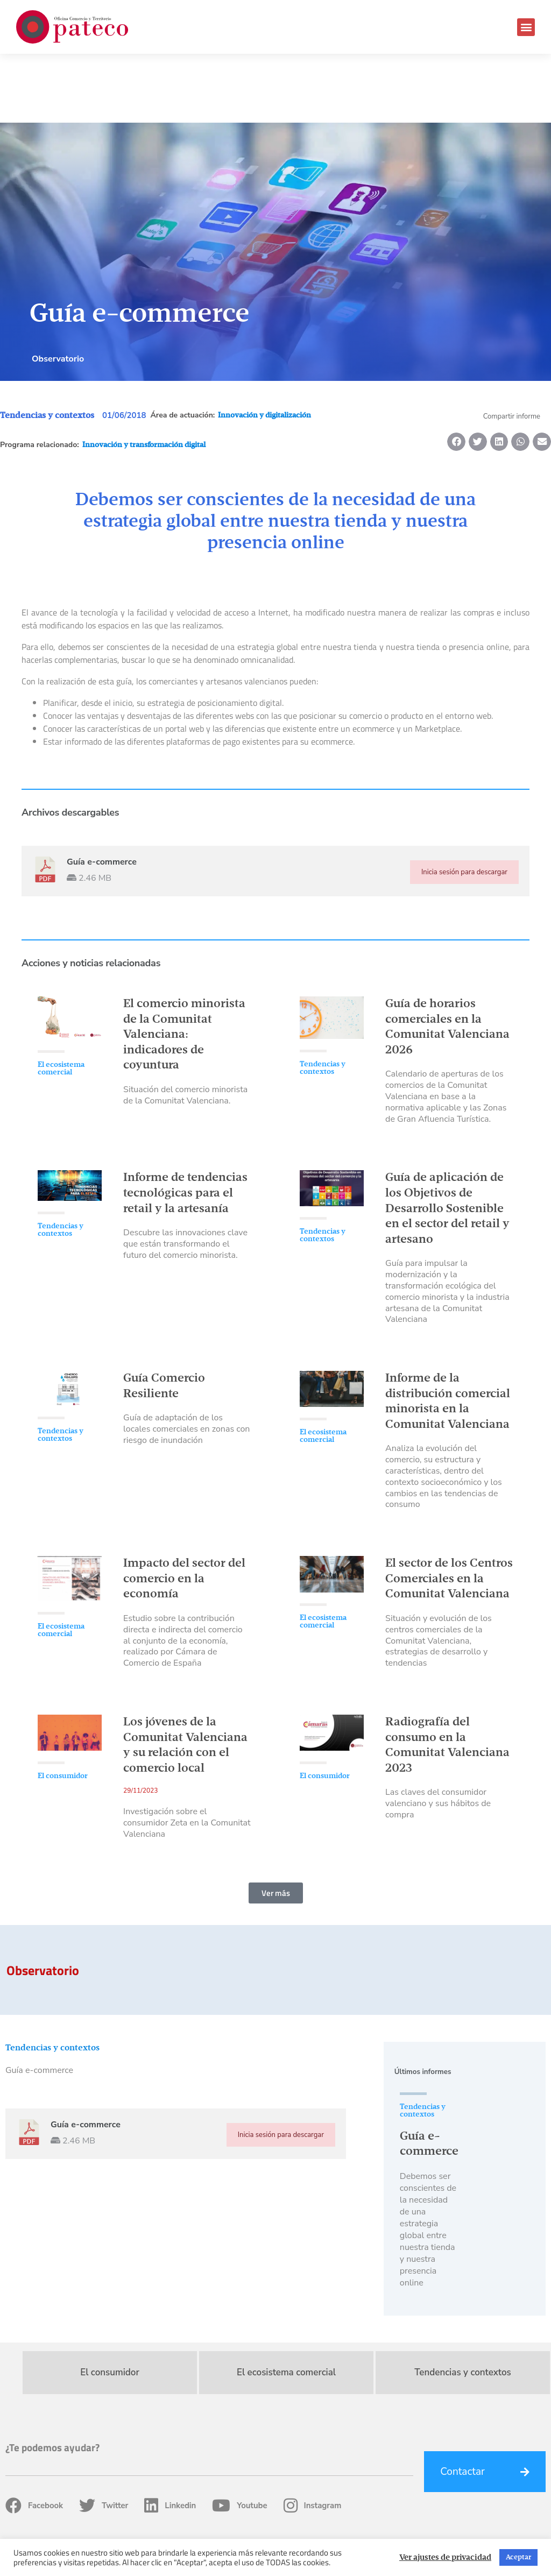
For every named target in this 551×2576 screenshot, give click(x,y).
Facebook (34, 2437)
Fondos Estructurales (296, 2533)
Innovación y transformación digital (144, 376)
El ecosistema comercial (61, 999)
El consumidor (63, 1707)
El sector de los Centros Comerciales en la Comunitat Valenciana (449, 1510)
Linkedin (170, 2437)
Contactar (462, 2403)
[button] (526, 27)
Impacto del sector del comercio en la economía (184, 1510)
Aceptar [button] (518, 2557)
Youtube (239, 2437)
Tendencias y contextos (47, 347)
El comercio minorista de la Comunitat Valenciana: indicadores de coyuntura (184, 965)
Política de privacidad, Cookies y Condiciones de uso (427, 2533)
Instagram (313, 2437)
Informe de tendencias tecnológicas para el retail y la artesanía (185, 1124)
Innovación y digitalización (264, 346)
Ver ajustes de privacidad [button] (445, 2557)
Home (244, 2533)
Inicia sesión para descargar (464, 803)
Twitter (103, 2437)
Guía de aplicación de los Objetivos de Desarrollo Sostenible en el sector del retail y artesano (447, 1139)
